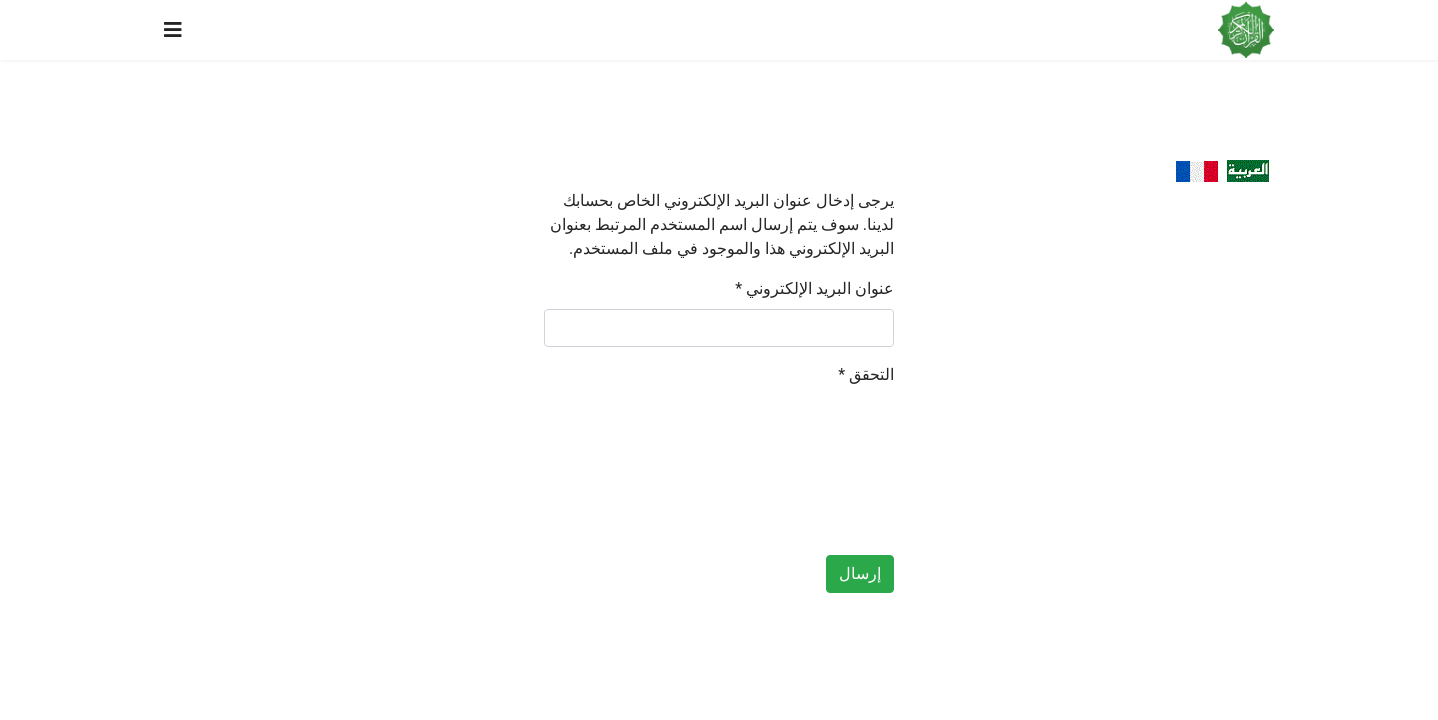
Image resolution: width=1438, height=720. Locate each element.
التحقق (866, 374)
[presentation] (812, 467)
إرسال (860, 573)
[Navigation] (173, 30)
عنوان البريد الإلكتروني (814, 288)
